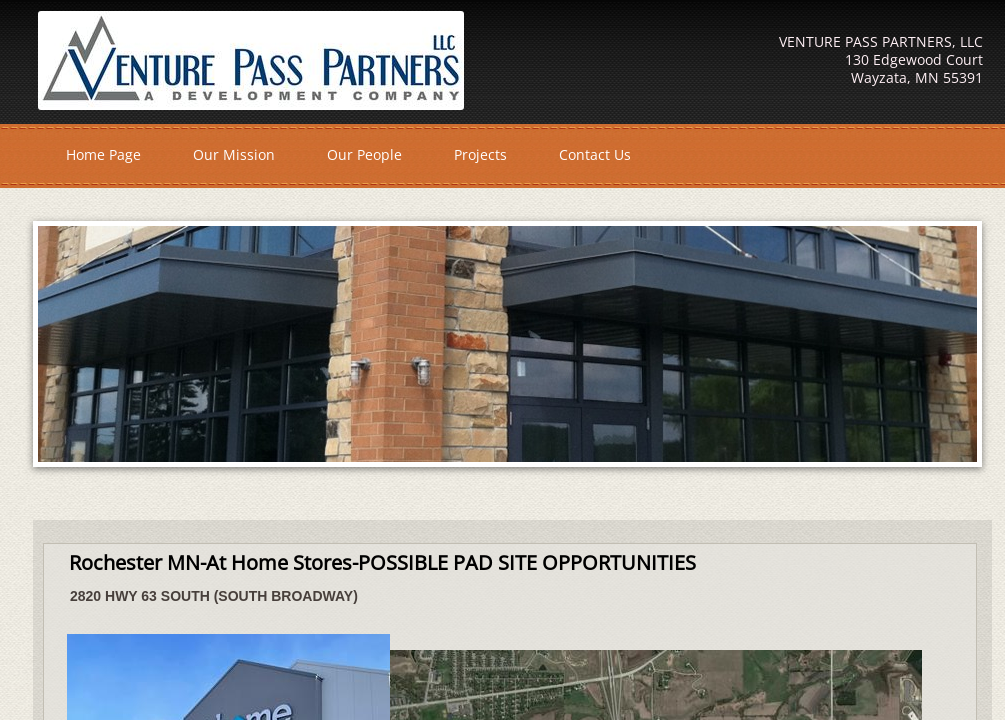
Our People (364, 154)
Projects (480, 154)
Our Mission (234, 154)
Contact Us (595, 154)
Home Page (103, 154)
